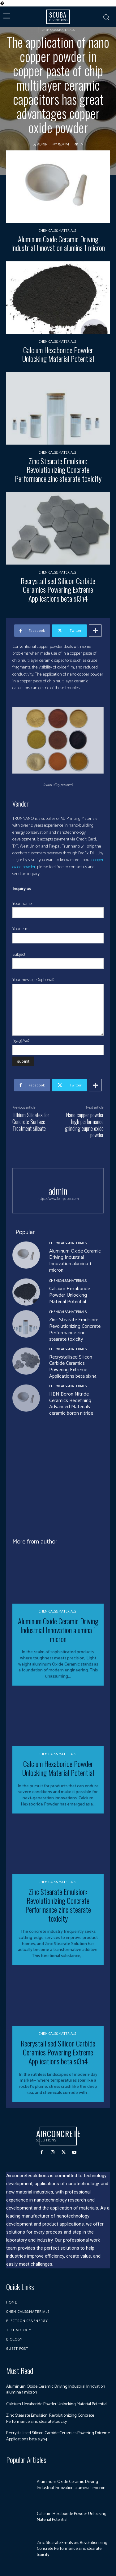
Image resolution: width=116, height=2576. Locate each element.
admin (42, 144)
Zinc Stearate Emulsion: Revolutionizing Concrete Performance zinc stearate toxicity (58, 469)
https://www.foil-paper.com (58, 1199)
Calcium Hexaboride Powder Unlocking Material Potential (58, 354)
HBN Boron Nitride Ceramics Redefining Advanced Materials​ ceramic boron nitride (71, 1403)
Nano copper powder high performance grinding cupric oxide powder (84, 1125)
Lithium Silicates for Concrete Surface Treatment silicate (30, 1121)
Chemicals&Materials (58, 29)
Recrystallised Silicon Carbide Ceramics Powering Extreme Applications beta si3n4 (58, 589)
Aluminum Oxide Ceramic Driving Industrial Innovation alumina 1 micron (58, 243)
